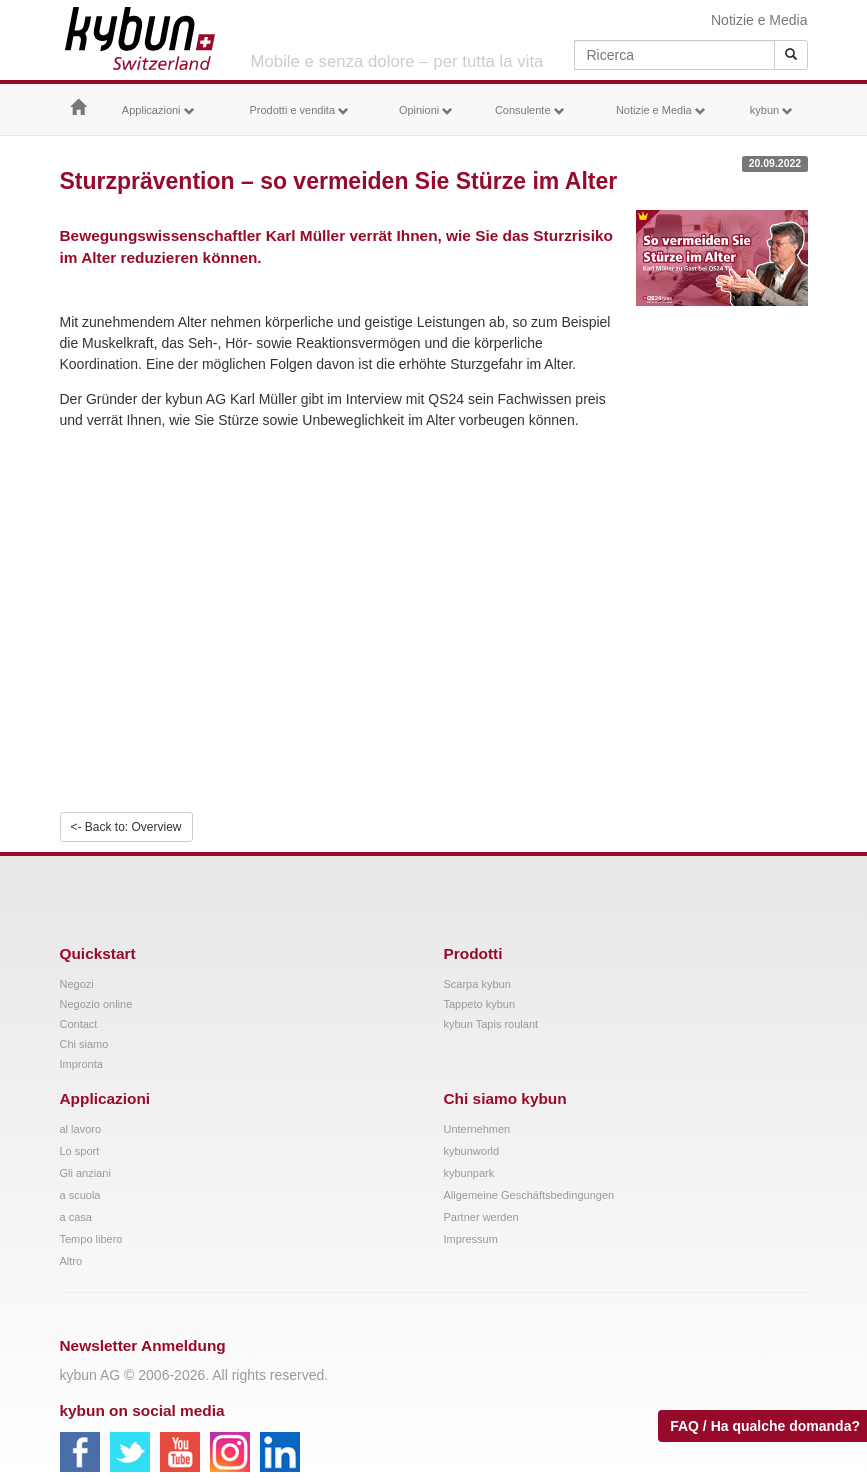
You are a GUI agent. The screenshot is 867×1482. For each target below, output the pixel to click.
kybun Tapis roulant (491, 1024)
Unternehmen (477, 1129)
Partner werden (481, 1217)
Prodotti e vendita (299, 110)
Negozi (77, 984)
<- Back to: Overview (126, 827)
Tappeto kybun (480, 1004)
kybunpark (469, 1173)
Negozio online (96, 1004)
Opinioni (426, 110)
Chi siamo (84, 1044)
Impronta (81, 1064)
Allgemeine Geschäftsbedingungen (529, 1195)
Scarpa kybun (477, 984)
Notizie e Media (759, 20)
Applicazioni (158, 110)
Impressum (471, 1239)
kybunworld (472, 1151)
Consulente (530, 110)
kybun (771, 110)
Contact (79, 1024)
